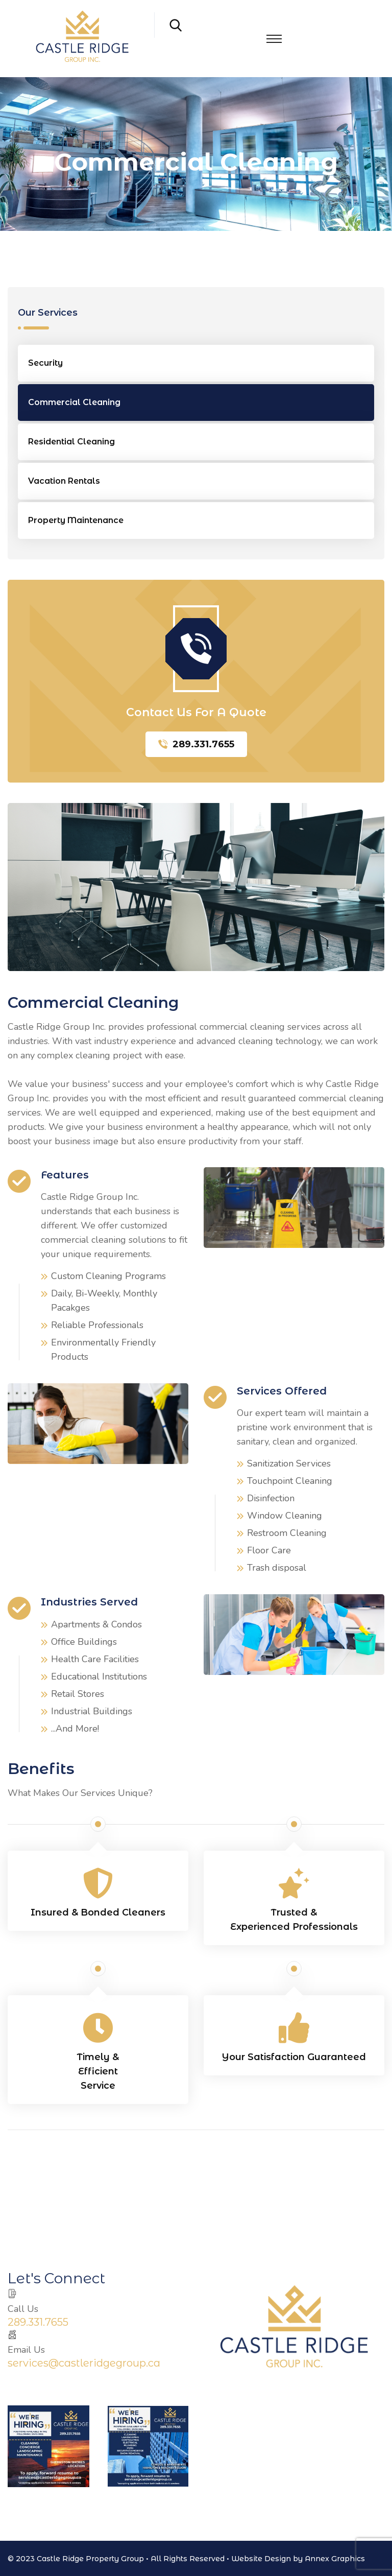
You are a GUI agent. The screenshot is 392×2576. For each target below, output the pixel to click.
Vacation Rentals (64, 481)
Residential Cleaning (71, 441)
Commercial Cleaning (74, 402)
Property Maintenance (76, 520)
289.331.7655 (196, 744)
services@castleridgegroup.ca (84, 2363)
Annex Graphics (335, 2558)
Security (45, 363)
